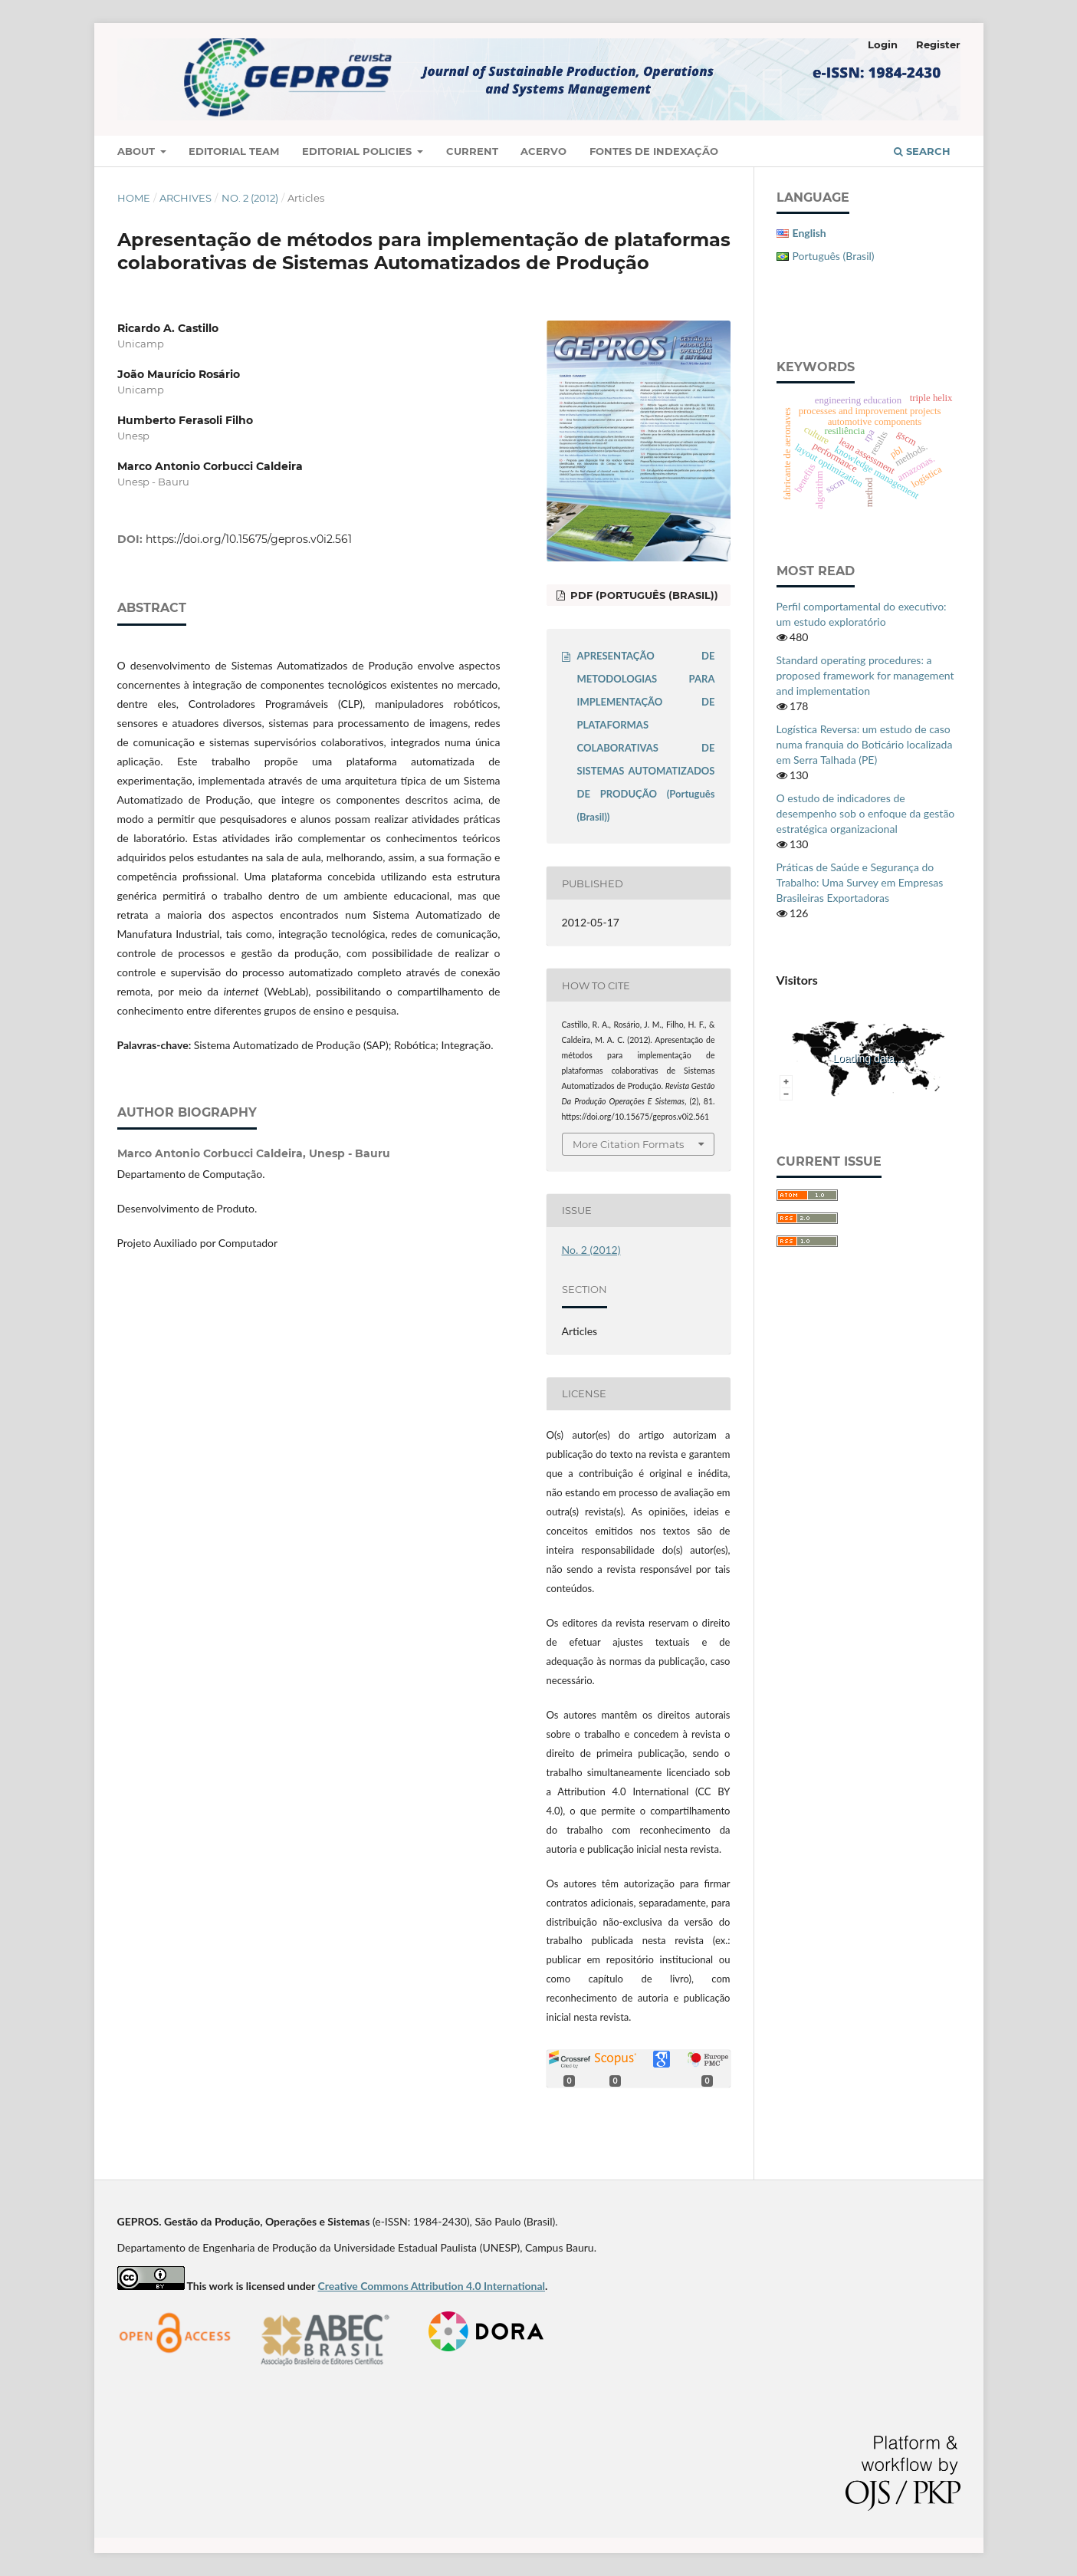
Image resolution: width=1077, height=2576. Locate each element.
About (137, 151)
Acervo (543, 151)
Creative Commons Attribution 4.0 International (431, 2285)
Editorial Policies (358, 151)
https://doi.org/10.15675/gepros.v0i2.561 (249, 539)
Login (883, 44)
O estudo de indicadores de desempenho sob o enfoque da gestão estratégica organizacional (866, 813)
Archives (185, 198)
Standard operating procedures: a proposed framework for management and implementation (865, 675)
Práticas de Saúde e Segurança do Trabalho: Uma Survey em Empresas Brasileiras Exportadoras (860, 882)
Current (472, 151)
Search (922, 151)
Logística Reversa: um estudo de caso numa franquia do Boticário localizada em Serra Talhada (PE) (865, 744)
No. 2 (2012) (250, 198)
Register (938, 44)
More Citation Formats (628, 1144)
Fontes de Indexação (653, 151)
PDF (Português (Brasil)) (642, 595)
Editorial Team (234, 151)
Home (133, 198)
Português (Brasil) (834, 255)
